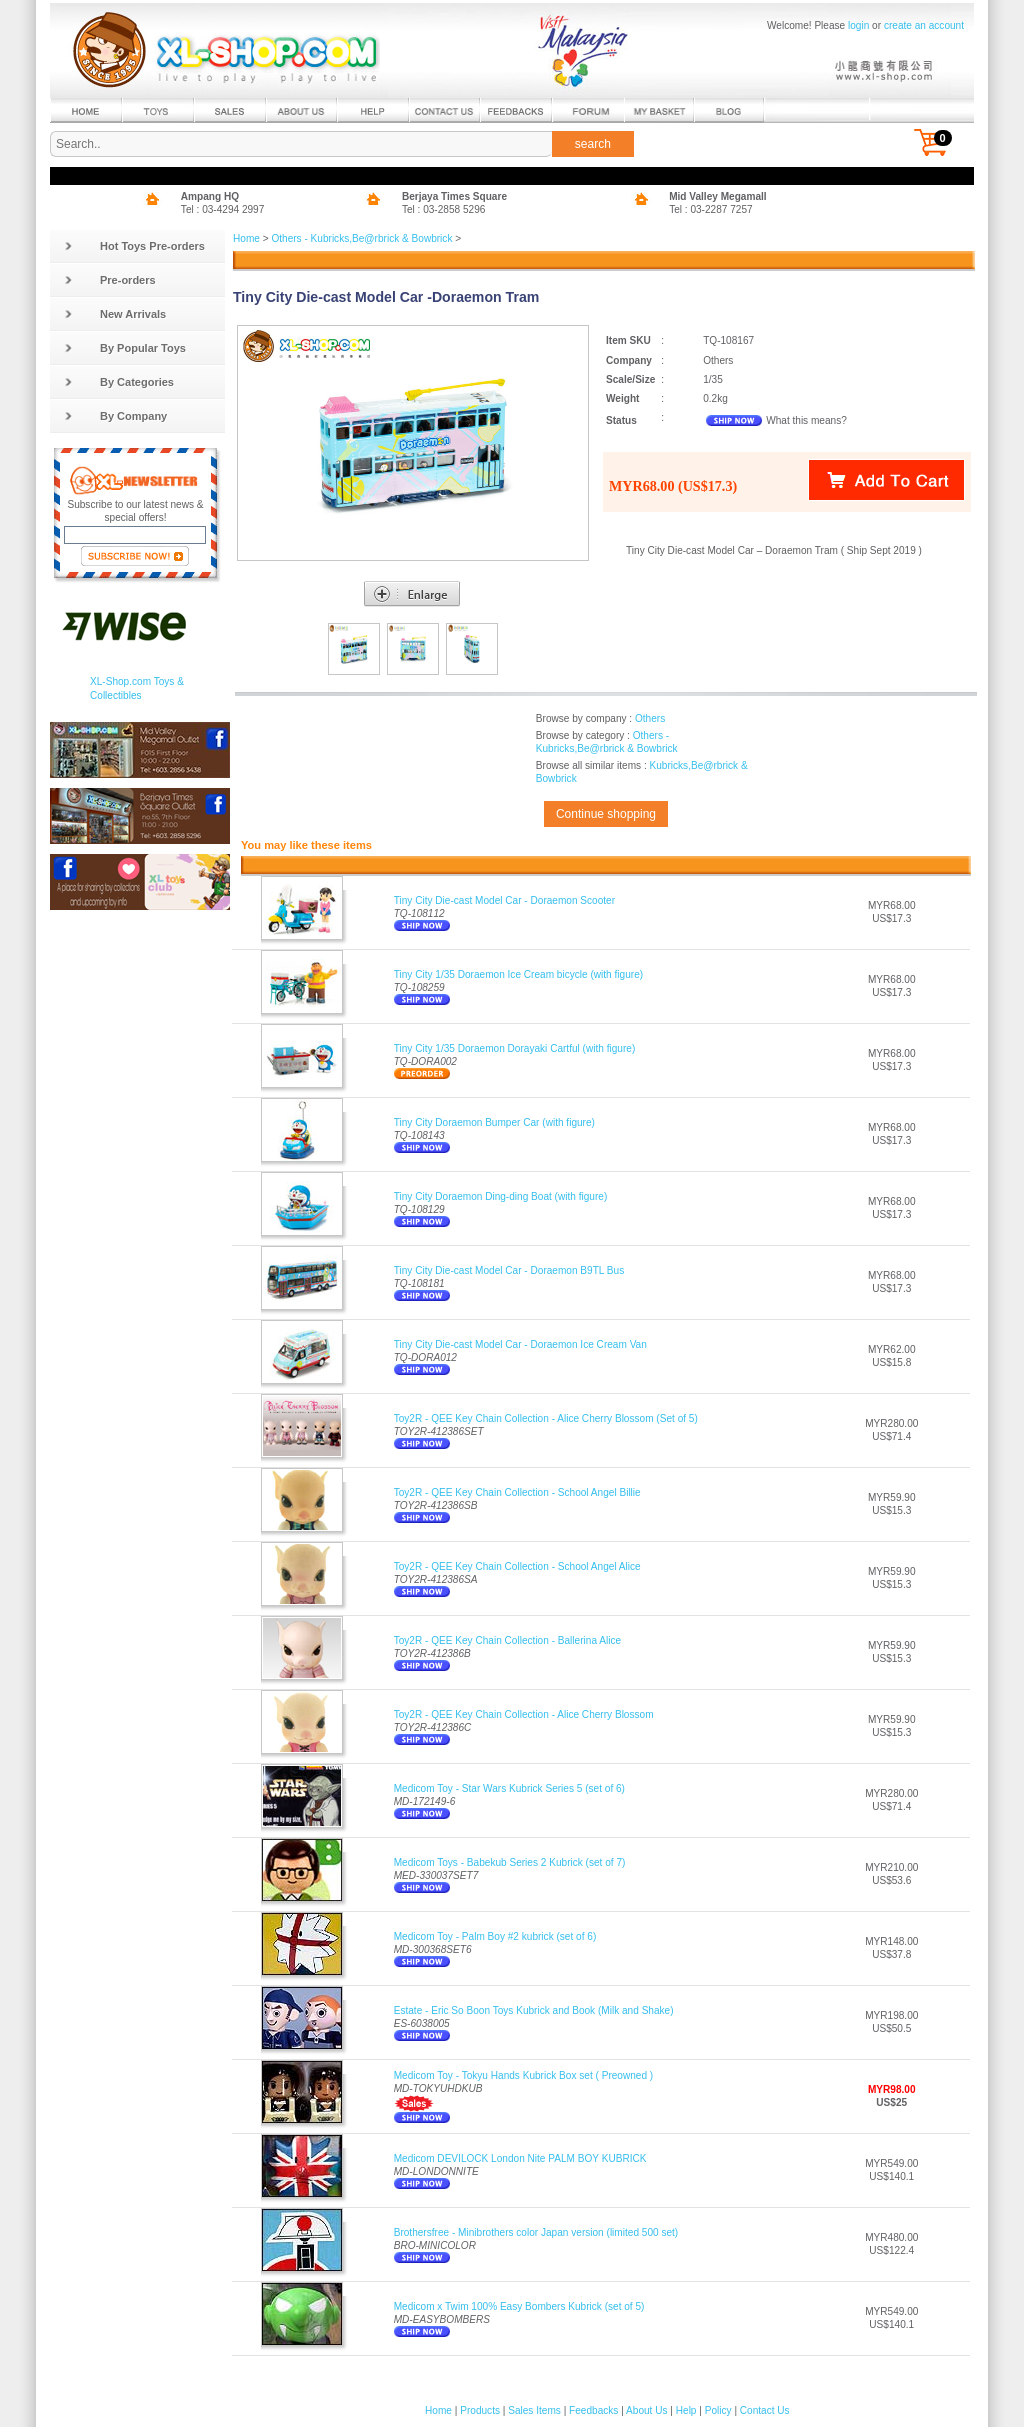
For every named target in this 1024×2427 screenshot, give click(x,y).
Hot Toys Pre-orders (134, 246)
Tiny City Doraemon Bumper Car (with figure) (494, 1122)
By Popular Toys (125, 348)
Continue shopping (606, 814)
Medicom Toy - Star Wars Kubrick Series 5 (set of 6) (509, 1788)
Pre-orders (110, 280)
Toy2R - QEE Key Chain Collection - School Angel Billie (517, 1492)
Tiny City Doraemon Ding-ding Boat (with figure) (501, 1196)
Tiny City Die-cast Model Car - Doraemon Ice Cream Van (520, 1344)
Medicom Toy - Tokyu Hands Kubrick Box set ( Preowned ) (524, 2075)
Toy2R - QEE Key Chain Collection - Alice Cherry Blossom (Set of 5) (546, 1418)
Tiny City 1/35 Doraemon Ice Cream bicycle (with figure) (518, 974)
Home (246, 238)
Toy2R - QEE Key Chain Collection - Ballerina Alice (507, 1640)
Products (480, 2410)
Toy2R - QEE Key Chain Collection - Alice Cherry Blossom (524, 1714)
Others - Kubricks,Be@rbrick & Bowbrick (361, 238)
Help (686, 2410)
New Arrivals (115, 314)
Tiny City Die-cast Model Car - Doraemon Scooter (504, 900)
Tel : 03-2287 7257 (711, 209)
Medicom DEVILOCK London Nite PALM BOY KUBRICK (520, 2158)
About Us (646, 2410)
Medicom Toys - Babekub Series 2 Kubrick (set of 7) (510, 1862)
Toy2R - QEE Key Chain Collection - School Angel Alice (517, 1566)
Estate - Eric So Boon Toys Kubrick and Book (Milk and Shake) (534, 2010)
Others (650, 718)
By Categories (119, 382)
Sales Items (534, 2410)
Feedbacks (593, 2410)
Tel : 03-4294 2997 (223, 209)
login (858, 25)
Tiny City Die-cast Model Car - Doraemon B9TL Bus (509, 1270)
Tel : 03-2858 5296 (444, 209)
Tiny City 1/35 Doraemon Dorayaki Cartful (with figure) (515, 1048)
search (593, 144)
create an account (924, 25)
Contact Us (765, 2410)
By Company (115, 416)
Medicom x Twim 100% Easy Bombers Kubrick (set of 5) (519, 2306)
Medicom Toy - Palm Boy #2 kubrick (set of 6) (495, 1936)
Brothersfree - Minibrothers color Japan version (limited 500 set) (536, 2232)
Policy (718, 2410)
